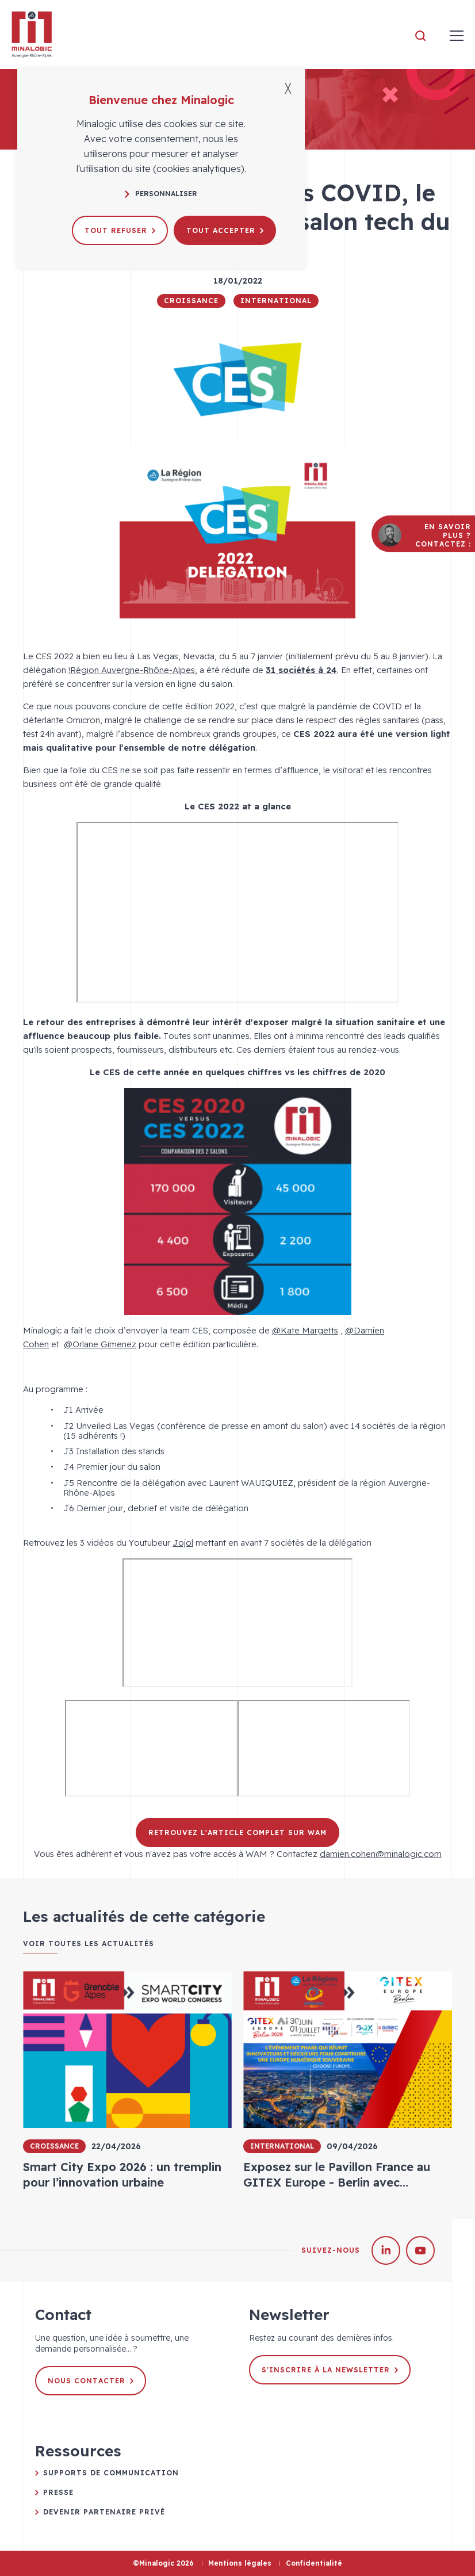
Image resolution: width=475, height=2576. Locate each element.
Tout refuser (120, 230)
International (276, 300)
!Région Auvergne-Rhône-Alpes (131, 669)
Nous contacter (90, 2380)
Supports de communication (111, 2472)
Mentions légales (239, 2563)
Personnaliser (161, 193)
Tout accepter (224, 230)
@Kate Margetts (305, 1330)
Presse (58, 2492)
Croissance (191, 300)
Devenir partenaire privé (104, 2512)
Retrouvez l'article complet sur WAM (237, 1832)
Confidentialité (314, 2563)
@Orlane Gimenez (100, 1344)
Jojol (183, 1542)
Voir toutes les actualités (88, 1944)
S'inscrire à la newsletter (330, 2369)
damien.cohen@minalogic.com (381, 1853)
